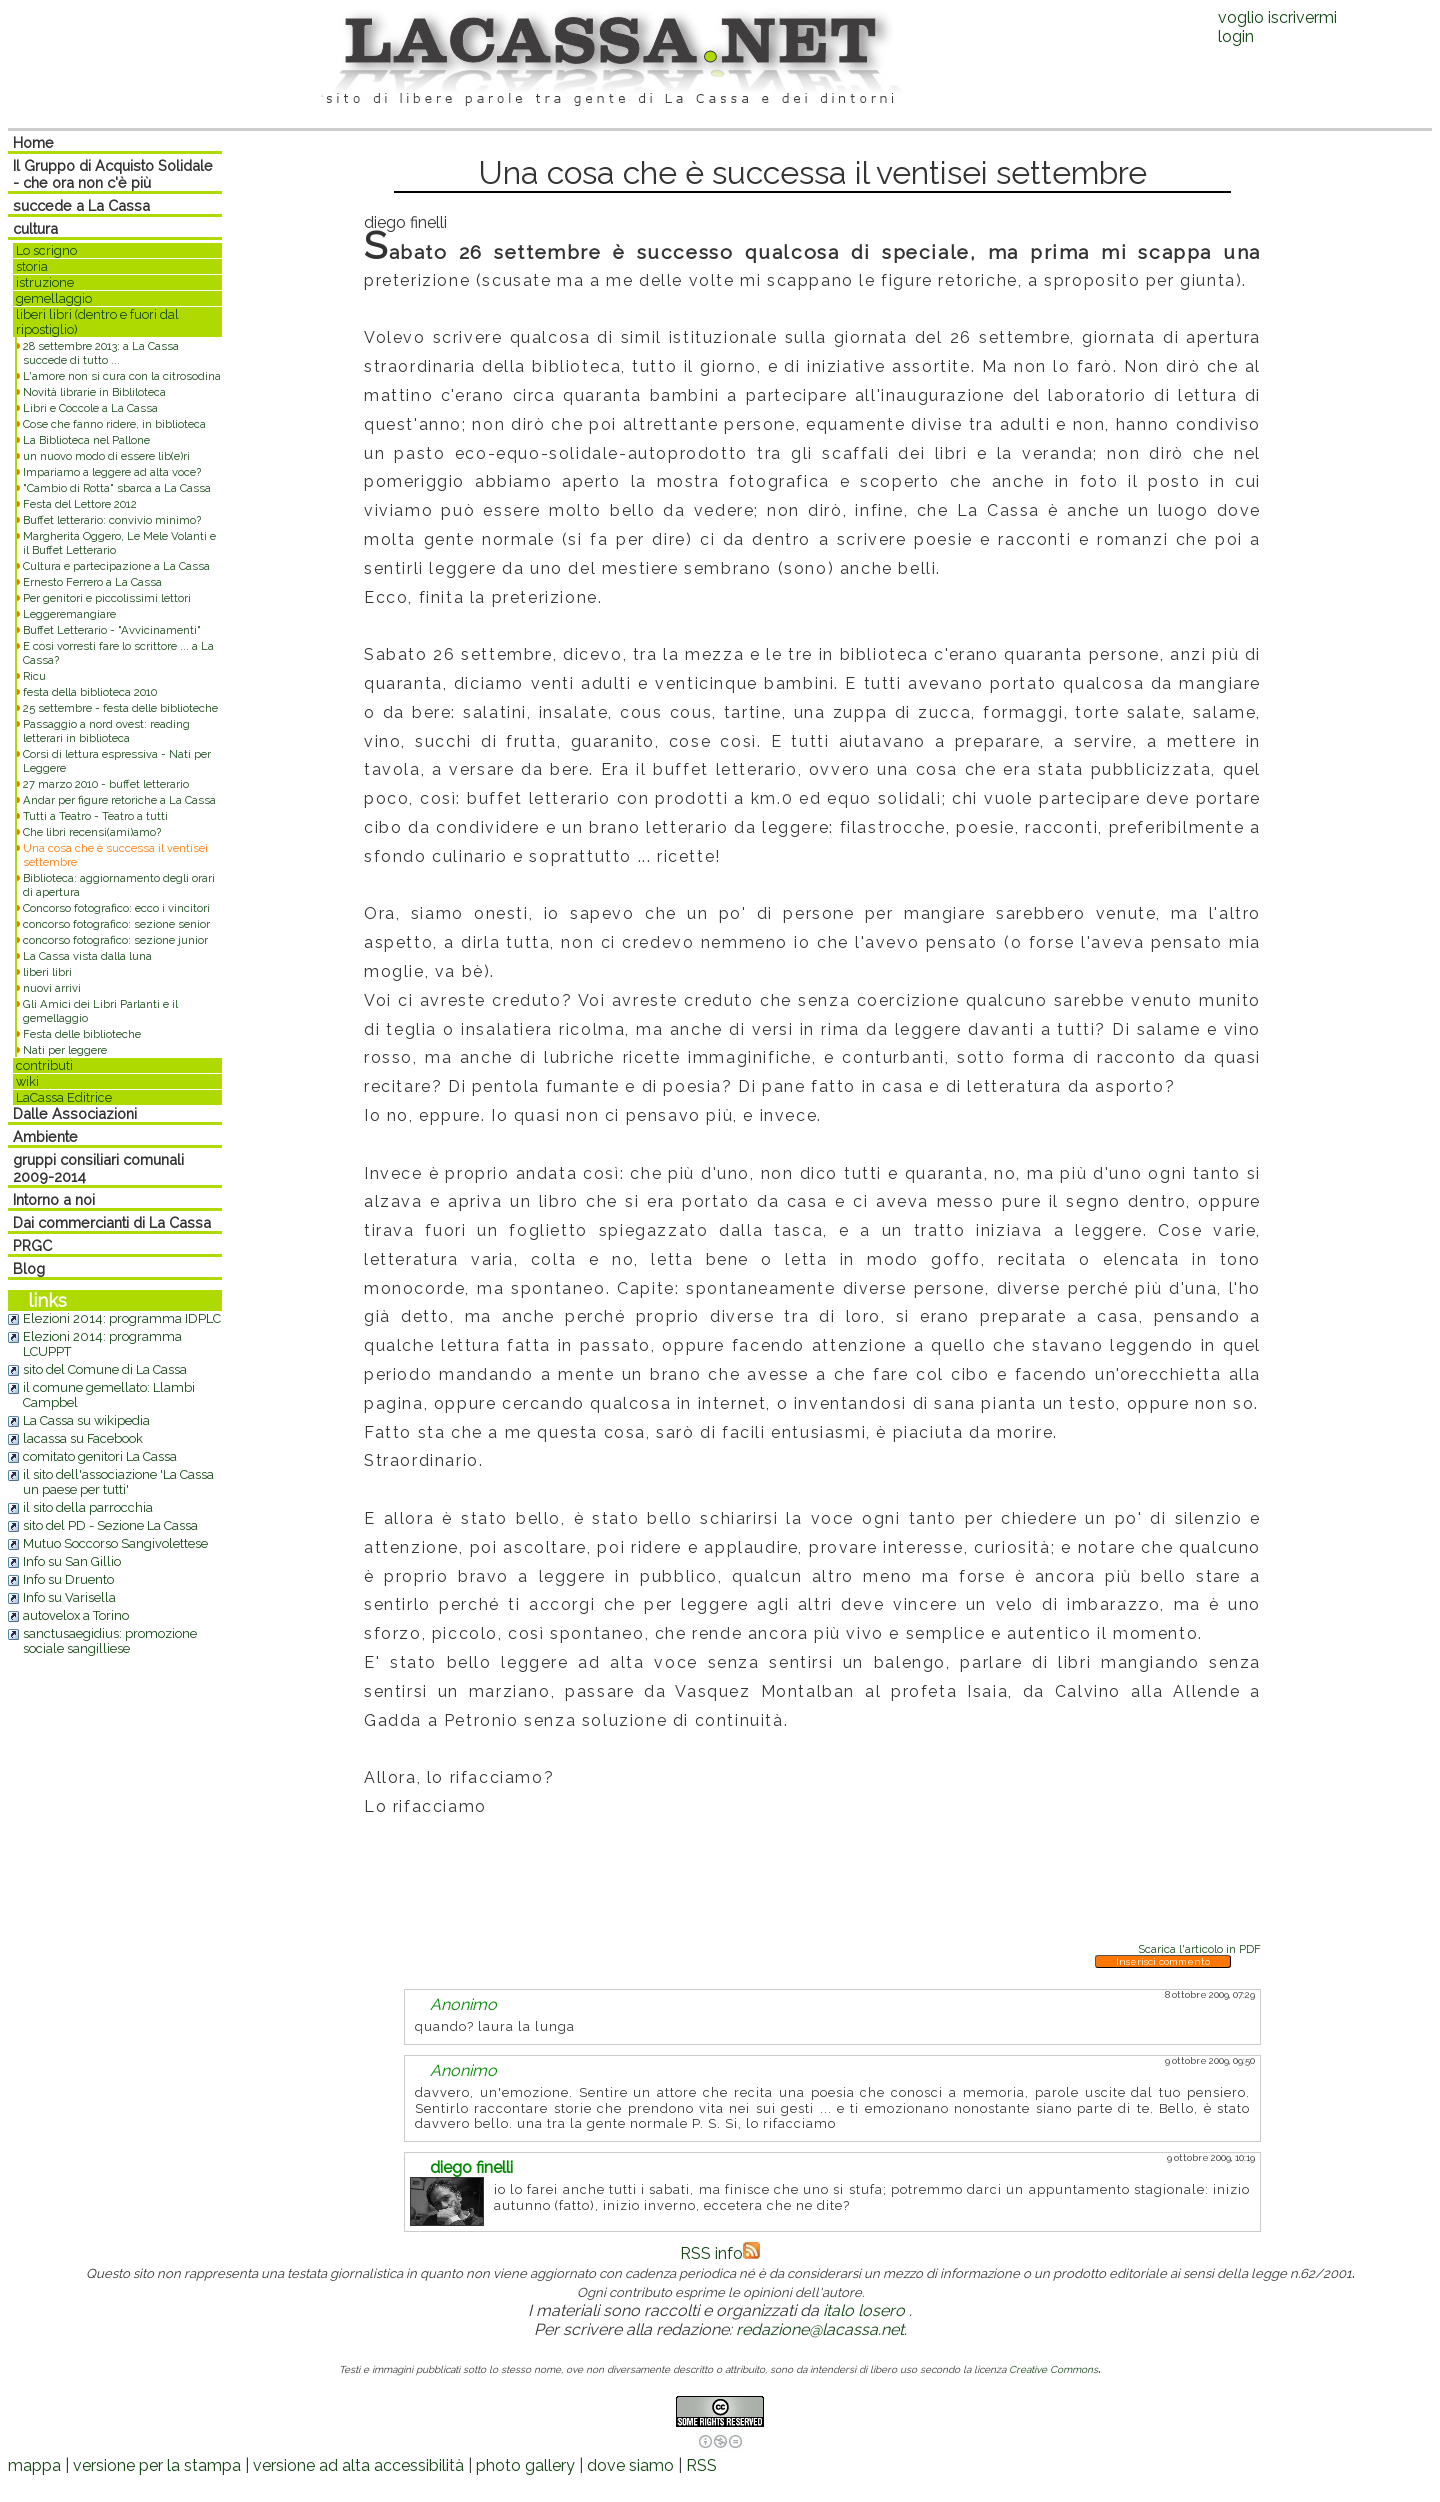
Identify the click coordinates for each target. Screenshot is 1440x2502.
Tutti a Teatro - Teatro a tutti (95, 816)
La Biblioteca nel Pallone (86, 440)
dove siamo (630, 2465)
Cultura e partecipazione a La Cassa (116, 566)
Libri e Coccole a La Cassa (90, 408)
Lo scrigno (46, 250)
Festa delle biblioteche (82, 1034)
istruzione (45, 282)
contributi (44, 1065)
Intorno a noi (54, 1199)
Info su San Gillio (72, 1561)
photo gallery (525, 2465)
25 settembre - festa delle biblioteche (120, 708)
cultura (35, 228)
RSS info (720, 2253)
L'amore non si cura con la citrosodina (122, 376)
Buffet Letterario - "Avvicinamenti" (112, 630)
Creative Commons (1053, 2369)
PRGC (32, 1245)
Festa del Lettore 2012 (80, 504)
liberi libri (47, 972)
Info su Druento (68, 1579)
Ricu (34, 676)
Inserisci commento (1163, 1961)
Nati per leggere (65, 1050)
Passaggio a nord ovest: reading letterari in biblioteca (106, 731)
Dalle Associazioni (75, 1113)
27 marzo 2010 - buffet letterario (106, 784)
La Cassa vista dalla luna (87, 956)
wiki (27, 1081)
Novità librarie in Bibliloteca (94, 392)
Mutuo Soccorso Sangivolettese (115, 1543)
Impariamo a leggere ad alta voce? (112, 472)
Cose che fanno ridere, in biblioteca (114, 424)
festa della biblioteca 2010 (90, 692)
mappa (34, 2465)
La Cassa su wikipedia (86, 1420)
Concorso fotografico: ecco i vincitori (116, 908)
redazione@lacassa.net (820, 2329)
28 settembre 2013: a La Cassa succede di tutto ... (101, 353)
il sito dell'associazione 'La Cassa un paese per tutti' (118, 1482)
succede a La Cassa (81, 205)
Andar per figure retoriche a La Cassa (119, 800)
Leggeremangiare (69, 614)
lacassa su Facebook (83, 1438)
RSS (701, 2465)
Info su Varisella (69, 1597)
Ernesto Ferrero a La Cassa (92, 582)
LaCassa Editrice (64, 1097)
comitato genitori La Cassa (100, 1456)
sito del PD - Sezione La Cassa (110, 1525)
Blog (29, 1268)
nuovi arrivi (52, 988)
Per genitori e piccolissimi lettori (107, 598)
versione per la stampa (157, 2465)
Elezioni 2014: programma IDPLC (122, 1318)
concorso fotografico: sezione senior (116, 924)
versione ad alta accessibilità (358, 2465)
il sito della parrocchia (88, 1507)
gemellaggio (54, 298)
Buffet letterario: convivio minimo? (112, 520)
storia (32, 266)
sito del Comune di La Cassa (105, 1369)
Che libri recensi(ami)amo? (92, 832)
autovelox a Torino (76, 1615)
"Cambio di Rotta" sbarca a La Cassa (117, 488)
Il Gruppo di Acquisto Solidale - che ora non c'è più (113, 174)
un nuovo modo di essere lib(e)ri (106, 456)
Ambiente (45, 1136)
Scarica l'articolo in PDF (1199, 1949)
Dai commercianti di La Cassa (112, 1222)
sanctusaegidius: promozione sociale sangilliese (110, 1641)
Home (33, 142)
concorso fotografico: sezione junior (115, 940)
